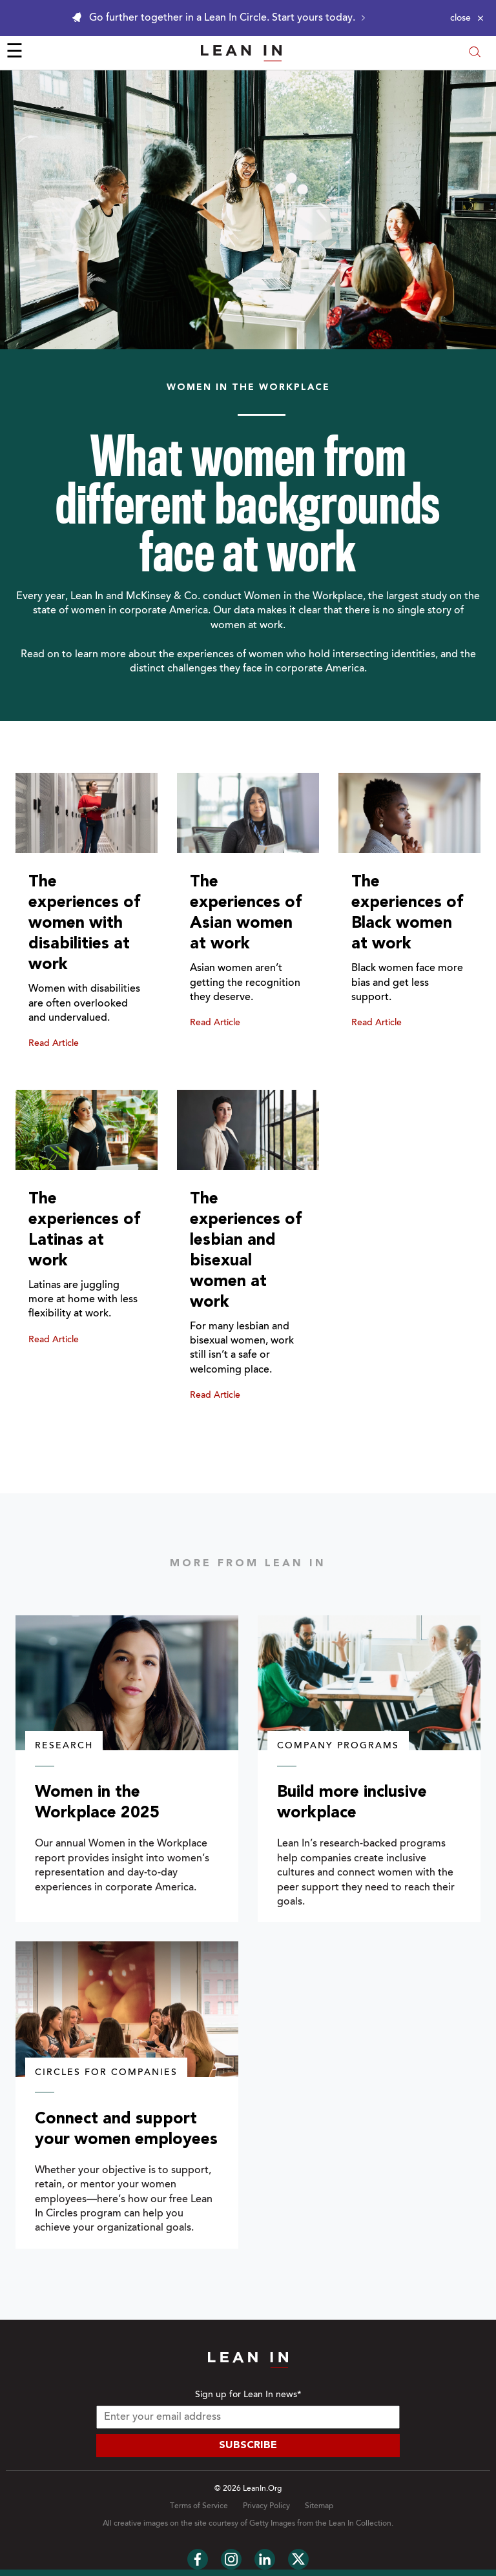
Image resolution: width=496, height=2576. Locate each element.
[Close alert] (467, 18)
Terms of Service (199, 2506)
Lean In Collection (360, 2524)
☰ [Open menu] (14, 53)
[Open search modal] (474, 53)
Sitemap (319, 2506)
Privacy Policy (266, 2506)
